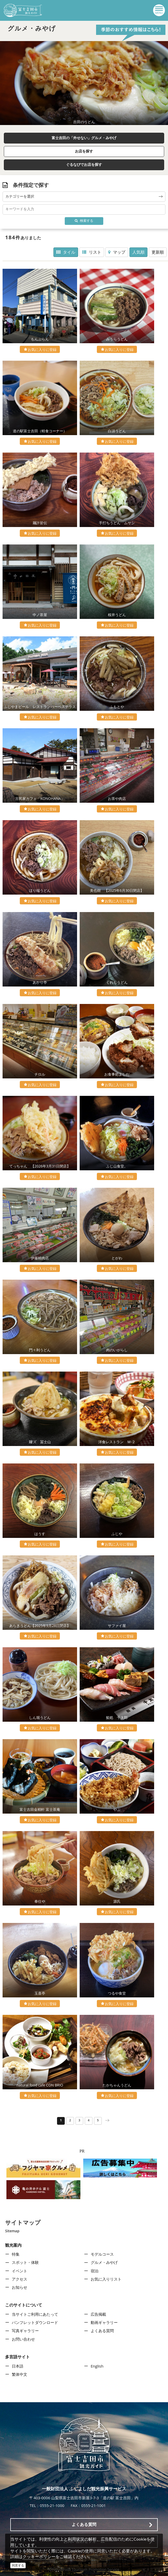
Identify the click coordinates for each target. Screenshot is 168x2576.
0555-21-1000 (52, 2505)
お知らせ (19, 2287)
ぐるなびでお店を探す (84, 165)
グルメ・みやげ (104, 2262)
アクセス (19, 2279)
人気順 (138, 252)
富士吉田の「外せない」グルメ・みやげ (84, 138)
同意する (18, 2565)
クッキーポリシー (39, 2556)
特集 (16, 2254)
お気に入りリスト (106, 2279)
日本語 (17, 2366)
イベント (19, 2270)
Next (162, 83)
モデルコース (102, 2254)
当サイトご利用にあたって (35, 2314)
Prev (6, 83)
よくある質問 (102, 2330)
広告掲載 (98, 2314)
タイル (65, 252)
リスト (91, 252)
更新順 (158, 252)
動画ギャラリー (104, 2322)
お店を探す (84, 151)
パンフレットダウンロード (35, 2322)
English (97, 2366)
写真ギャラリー (25, 2330)
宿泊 (94, 2270)
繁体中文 (19, 2374)
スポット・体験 (25, 2262)
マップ (116, 252)
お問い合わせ (23, 2339)
